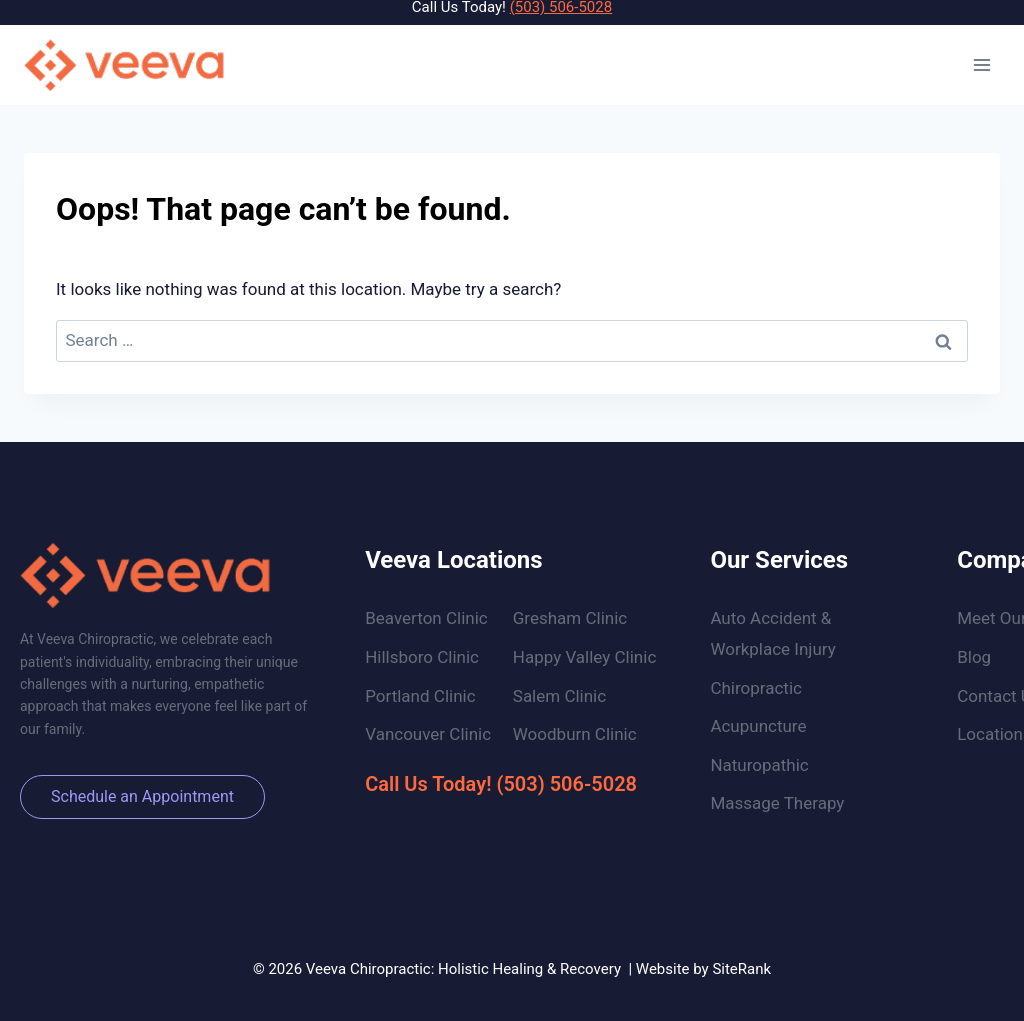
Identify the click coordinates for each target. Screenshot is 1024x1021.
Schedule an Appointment (142, 796)
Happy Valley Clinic (585, 657)
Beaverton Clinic (426, 618)
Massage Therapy (777, 803)
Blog (974, 657)
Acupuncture (758, 726)
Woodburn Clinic (575, 734)
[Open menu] (981, 64)
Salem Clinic (559, 696)
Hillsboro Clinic (422, 657)
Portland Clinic (420, 696)
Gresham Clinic (570, 618)
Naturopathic (759, 765)
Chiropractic (756, 688)
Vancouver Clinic (428, 734)
